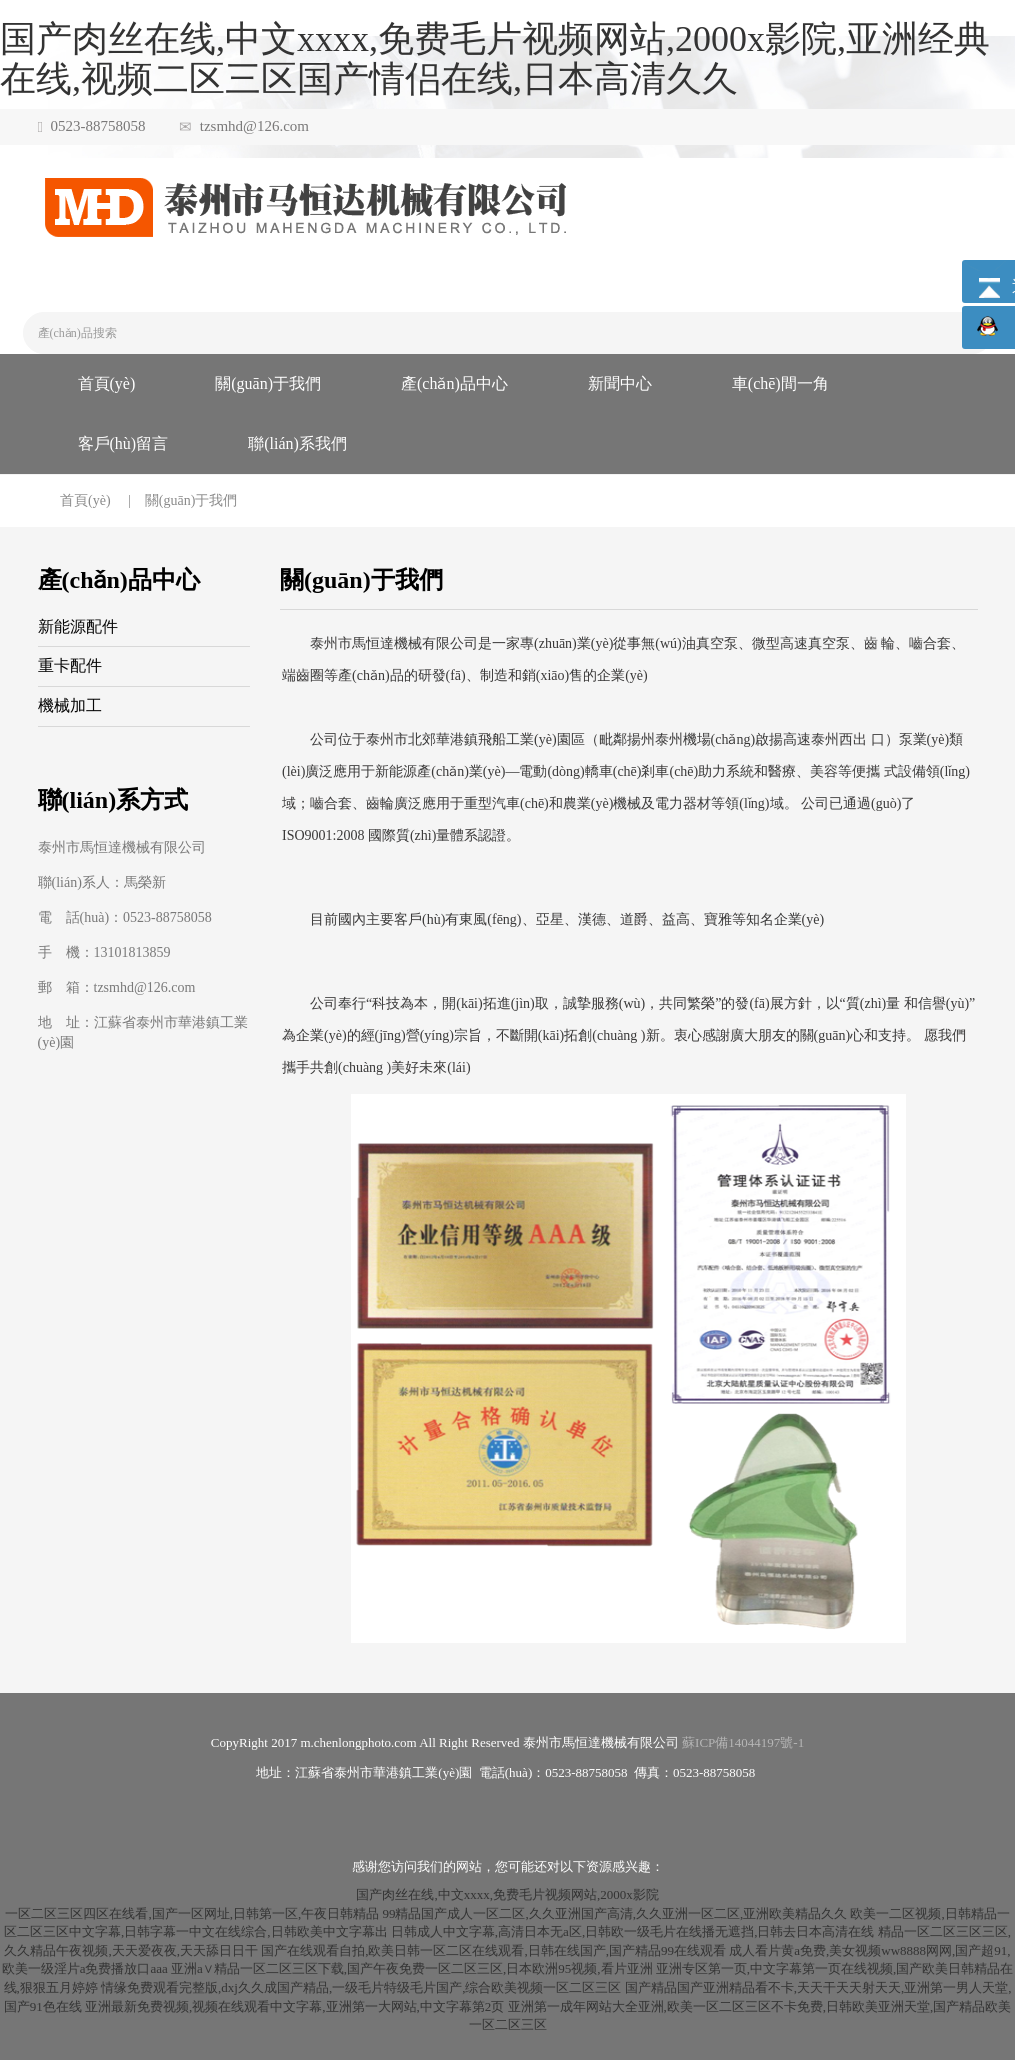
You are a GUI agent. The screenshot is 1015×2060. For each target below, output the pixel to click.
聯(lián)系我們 (297, 443)
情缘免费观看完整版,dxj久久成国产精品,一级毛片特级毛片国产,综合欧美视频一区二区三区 (361, 1987)
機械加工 (70, 705)
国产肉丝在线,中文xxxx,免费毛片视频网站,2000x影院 (507, 1894)
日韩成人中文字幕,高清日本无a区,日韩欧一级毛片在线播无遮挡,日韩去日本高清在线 (633, 1931)
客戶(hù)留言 (123, 443)
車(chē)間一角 (780, 383)
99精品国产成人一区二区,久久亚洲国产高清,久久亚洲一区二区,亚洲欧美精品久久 (614, 1913)
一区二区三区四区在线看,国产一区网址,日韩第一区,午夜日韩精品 (192, 1913)
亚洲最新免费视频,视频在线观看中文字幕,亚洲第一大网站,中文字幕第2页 (294, 2006)
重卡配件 (70, 665)
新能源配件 (78, 626)
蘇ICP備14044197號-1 (743, 1742)
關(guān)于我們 (268, 383)
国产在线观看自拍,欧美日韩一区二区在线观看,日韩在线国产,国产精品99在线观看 (493, 1950)
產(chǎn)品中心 (454, 383)
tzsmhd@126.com (254, 126)
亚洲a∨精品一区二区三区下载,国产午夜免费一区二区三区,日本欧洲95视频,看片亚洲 (412, 1968)
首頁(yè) (107, 383)
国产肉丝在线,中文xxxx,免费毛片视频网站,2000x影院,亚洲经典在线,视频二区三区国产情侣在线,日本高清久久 (495, 59)
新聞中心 (620, 383)
